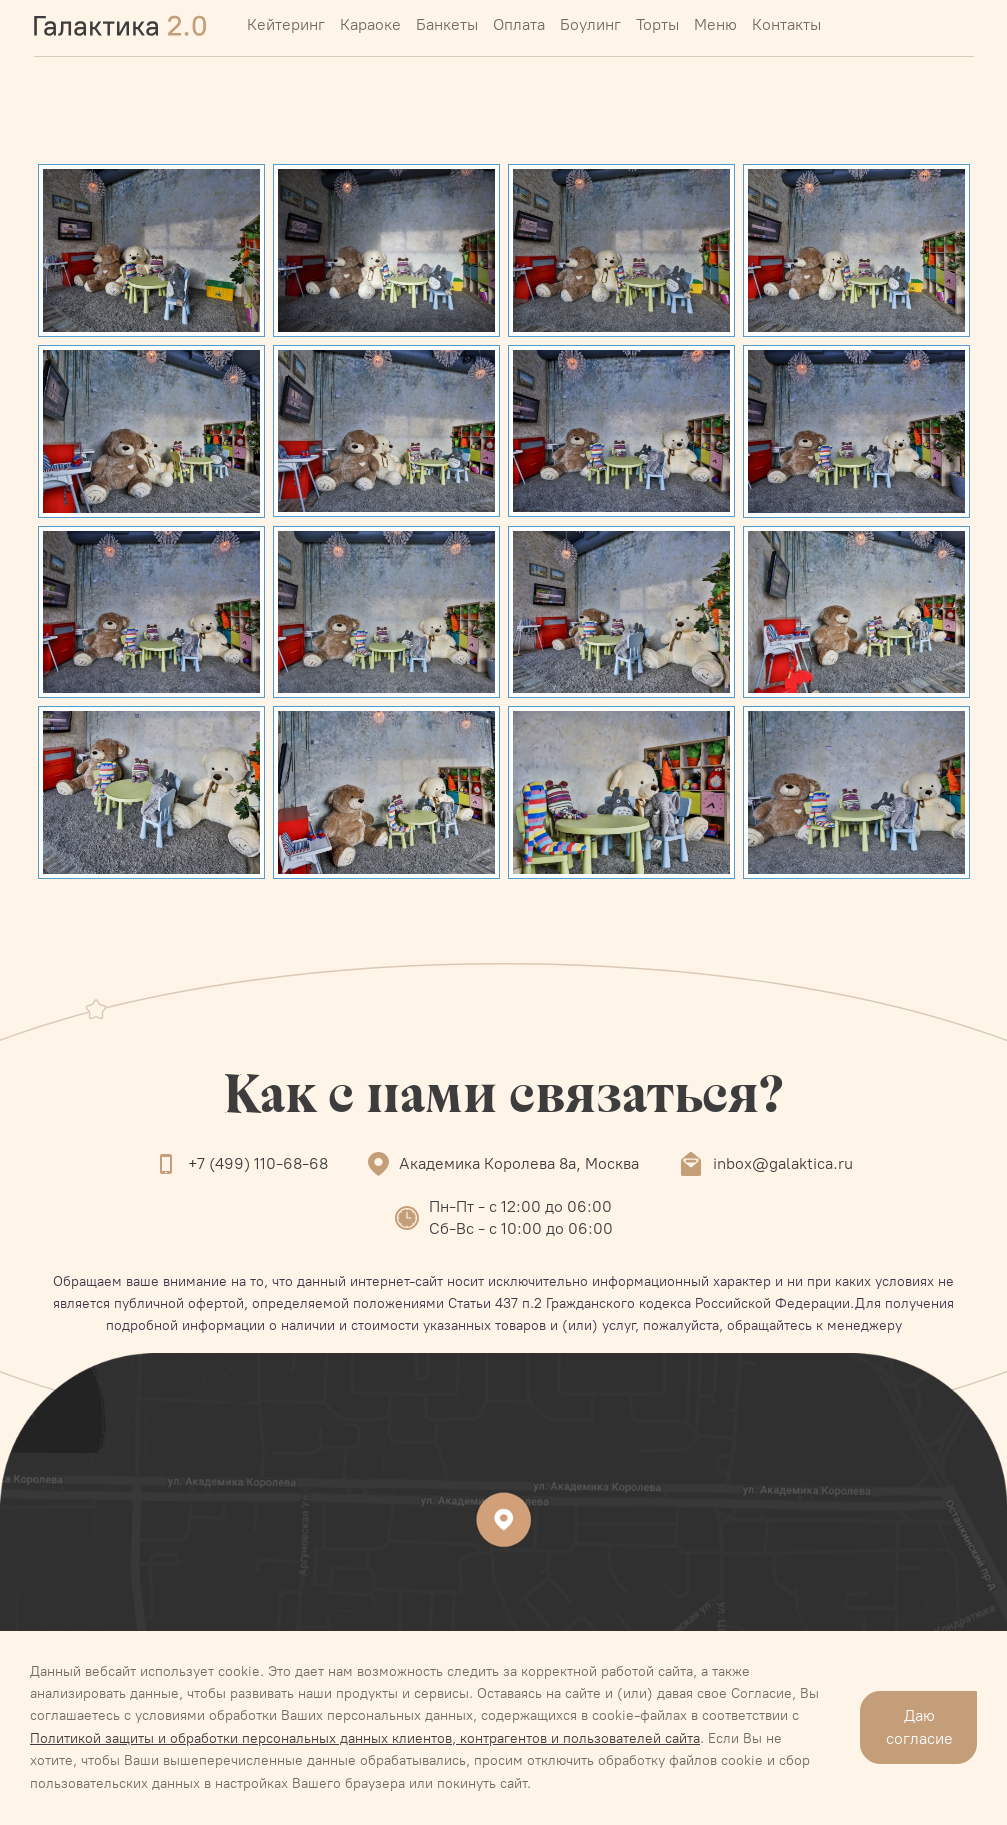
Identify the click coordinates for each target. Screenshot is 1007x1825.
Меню (715, 24)
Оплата (519, 24)
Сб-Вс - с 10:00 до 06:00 (521, 1228)
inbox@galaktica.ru (783, 1163)
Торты (657, 24)
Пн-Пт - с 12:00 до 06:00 (520, 1206)
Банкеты (447, 24)
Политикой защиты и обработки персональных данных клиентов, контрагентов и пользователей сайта (365, 1738)
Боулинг (590, 24)
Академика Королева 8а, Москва (519, 1163)
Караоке (370, 24)
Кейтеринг (286, 24)
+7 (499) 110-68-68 (258, 1163)
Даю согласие (919, 1726)
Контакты (786, 24)
